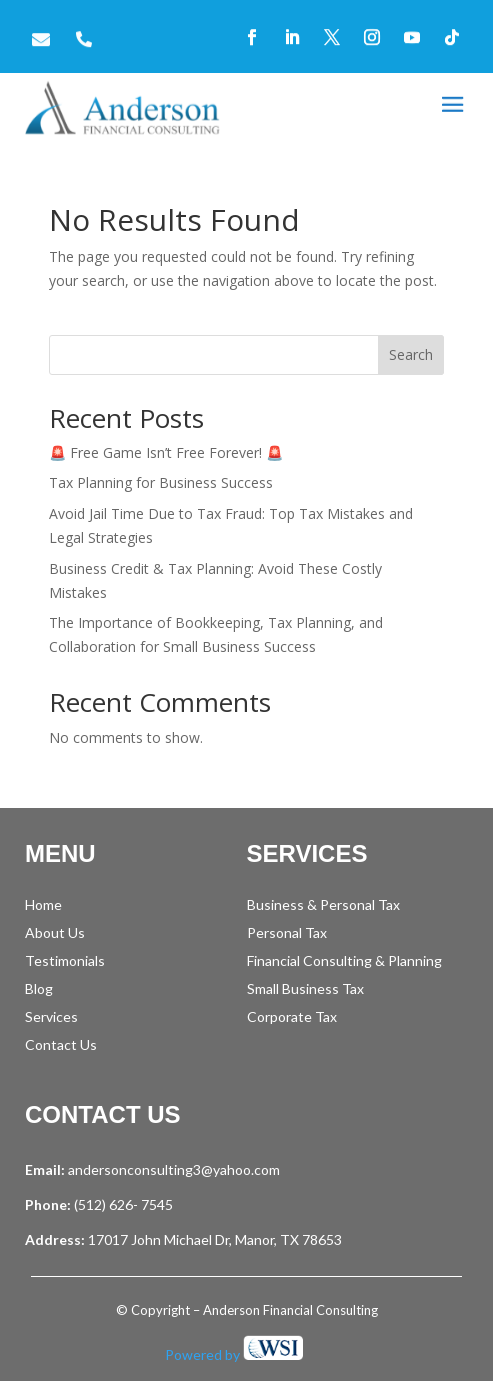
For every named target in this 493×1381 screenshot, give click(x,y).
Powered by (234, 1354)
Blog (39, 988)
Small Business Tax (305, 988)
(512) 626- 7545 (122, 1204)
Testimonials (65, 960)
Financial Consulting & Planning (344, 960)
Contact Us (61, 1044)
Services (51, 1016)
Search (411, 354)
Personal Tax (287, 932)
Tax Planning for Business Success (161, 482)
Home (43, 904)
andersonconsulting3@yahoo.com (174, 1169)
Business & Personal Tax (323, 904)
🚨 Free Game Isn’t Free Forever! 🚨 (166, 452)
